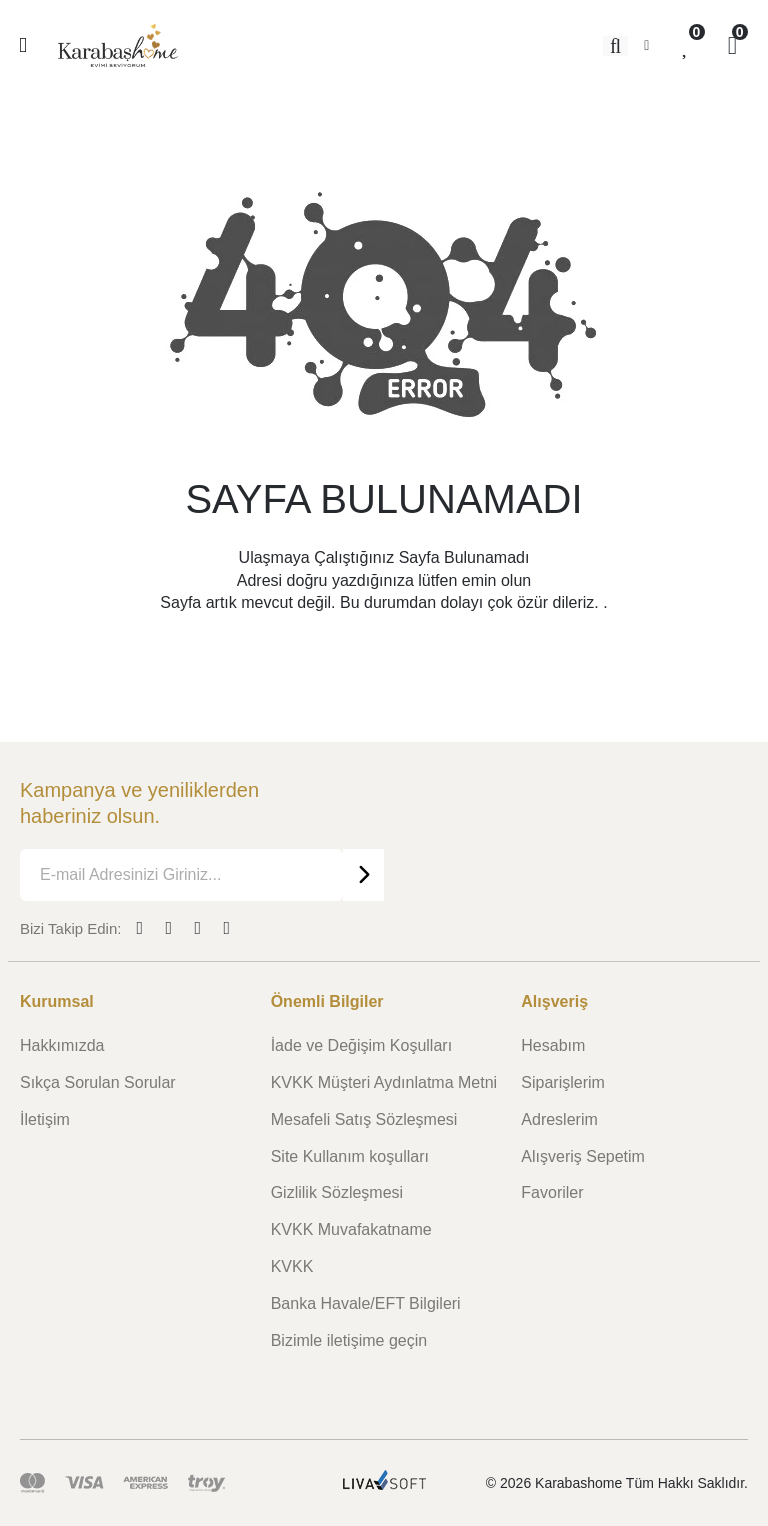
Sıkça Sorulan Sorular (98, 1082)
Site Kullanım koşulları (350, 1156)
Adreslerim (559, 1119)
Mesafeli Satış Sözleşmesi (364, 1119)
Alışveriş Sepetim (583, 1156)
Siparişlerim (563, 1082)
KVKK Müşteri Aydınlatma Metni (384, 1082)
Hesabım (553, 1045)
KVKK (292, 1266)
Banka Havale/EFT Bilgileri (366, 1303)
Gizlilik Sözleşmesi (337, 1192)
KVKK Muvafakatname (351, 1229)
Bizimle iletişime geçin (349, 1340)
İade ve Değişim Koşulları (361, 1045)
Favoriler (552, 1192)
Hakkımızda (62, 1045)
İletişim (45, 1119)
